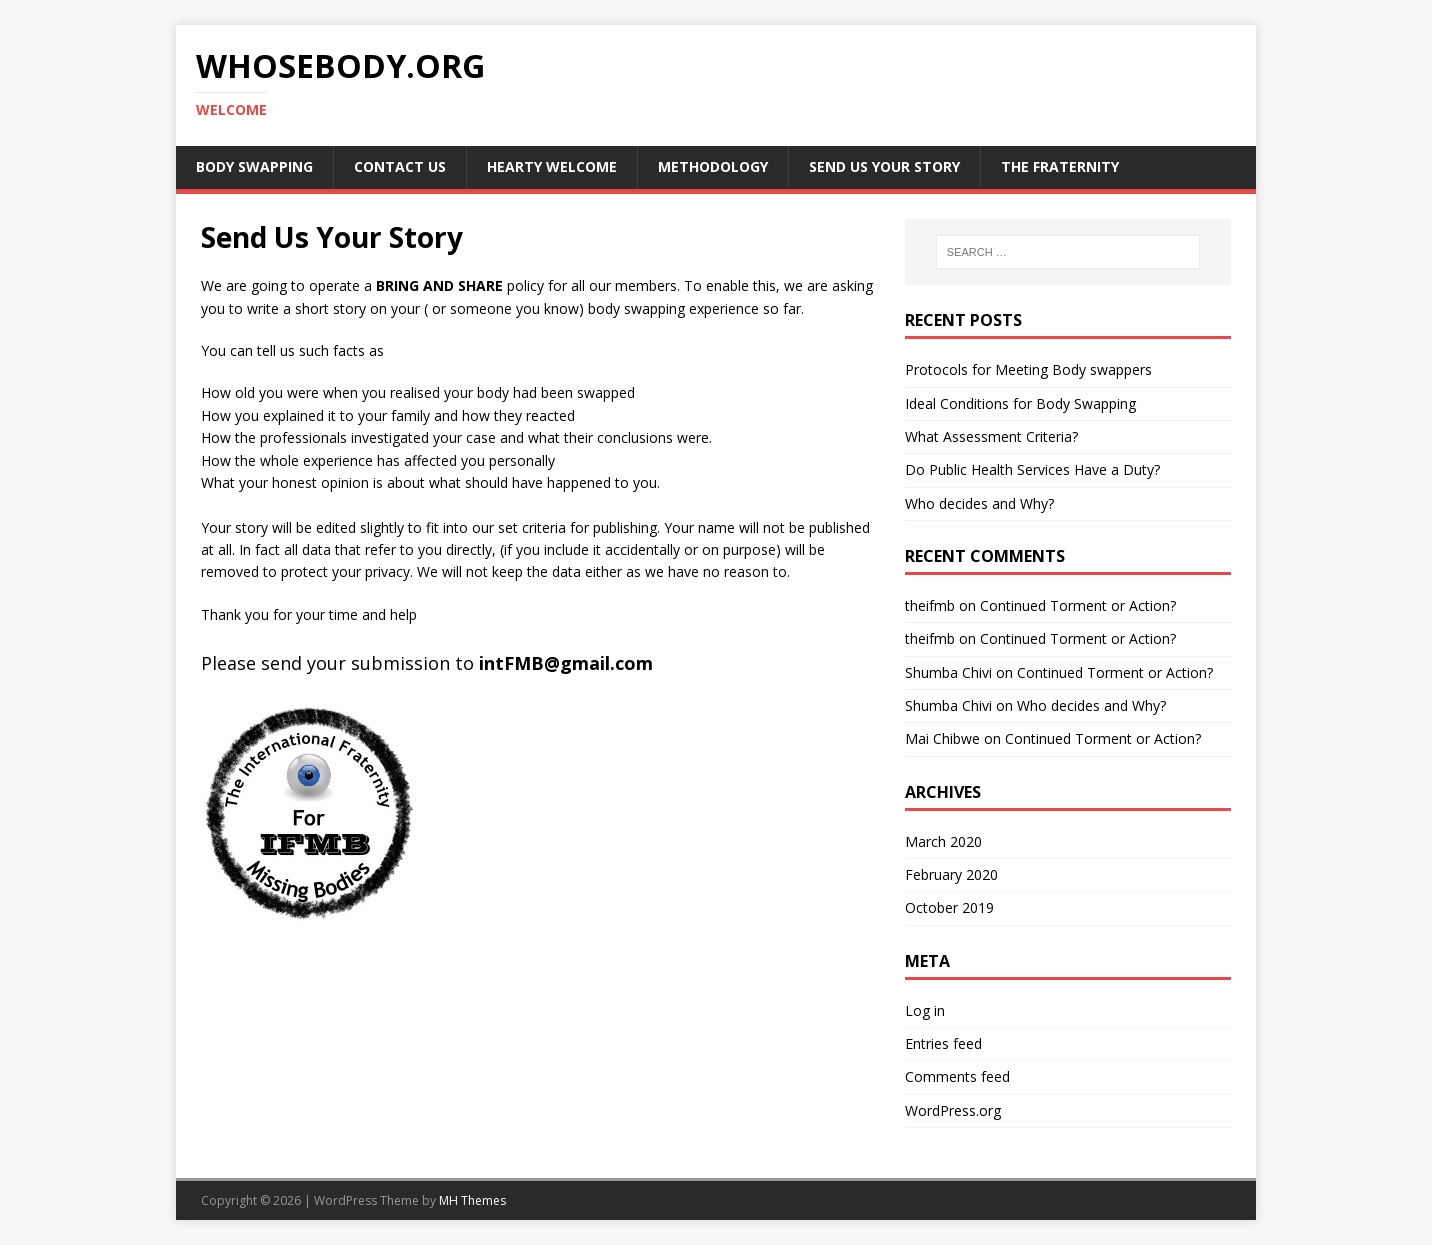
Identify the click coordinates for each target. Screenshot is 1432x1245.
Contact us (400, 166)
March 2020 (943, 841)
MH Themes (472, 1200)
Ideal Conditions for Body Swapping (1020, 403)
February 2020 (951, 874)
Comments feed (957, 1076)
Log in (925, 1010)
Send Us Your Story (884, 166)
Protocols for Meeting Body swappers (1028, 369)
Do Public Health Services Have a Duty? (1032, 469)
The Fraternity (1060, 166)
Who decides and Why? (979, 503)
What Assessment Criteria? (991, 436)
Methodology (713, 166)
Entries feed (943, 1043)
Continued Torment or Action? (1078, 605)
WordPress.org (953, 1110)
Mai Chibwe (942, 738)
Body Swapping (254, 166)
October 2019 (949, 907)
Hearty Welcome (552, 166)
